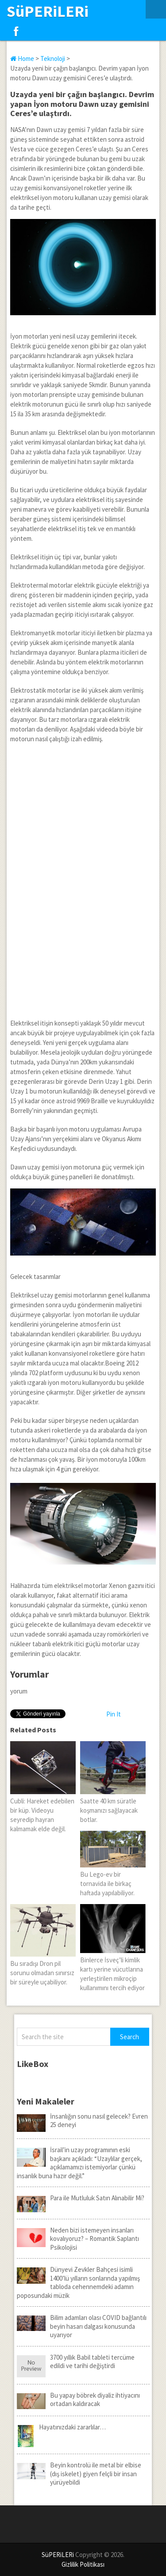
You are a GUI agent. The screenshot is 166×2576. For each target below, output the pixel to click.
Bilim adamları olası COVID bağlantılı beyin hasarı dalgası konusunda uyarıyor (82, 2326)
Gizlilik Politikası (83, 2564)
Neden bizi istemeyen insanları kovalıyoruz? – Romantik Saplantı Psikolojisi (78, 2239)
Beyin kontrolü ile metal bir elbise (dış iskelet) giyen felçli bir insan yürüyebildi (79, 2473)
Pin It (113, 1714)
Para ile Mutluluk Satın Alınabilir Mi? (80, 2198)
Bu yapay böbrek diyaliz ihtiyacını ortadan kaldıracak (78, 2399)
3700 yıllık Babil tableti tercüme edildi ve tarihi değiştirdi (76, 2361)
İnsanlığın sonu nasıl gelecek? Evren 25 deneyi (82, 2120)
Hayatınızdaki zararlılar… (61, 2427)
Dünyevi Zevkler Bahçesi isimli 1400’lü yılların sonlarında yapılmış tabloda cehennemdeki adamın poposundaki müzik (78, 2282)
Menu (156, 9)
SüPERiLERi (48, 11)
